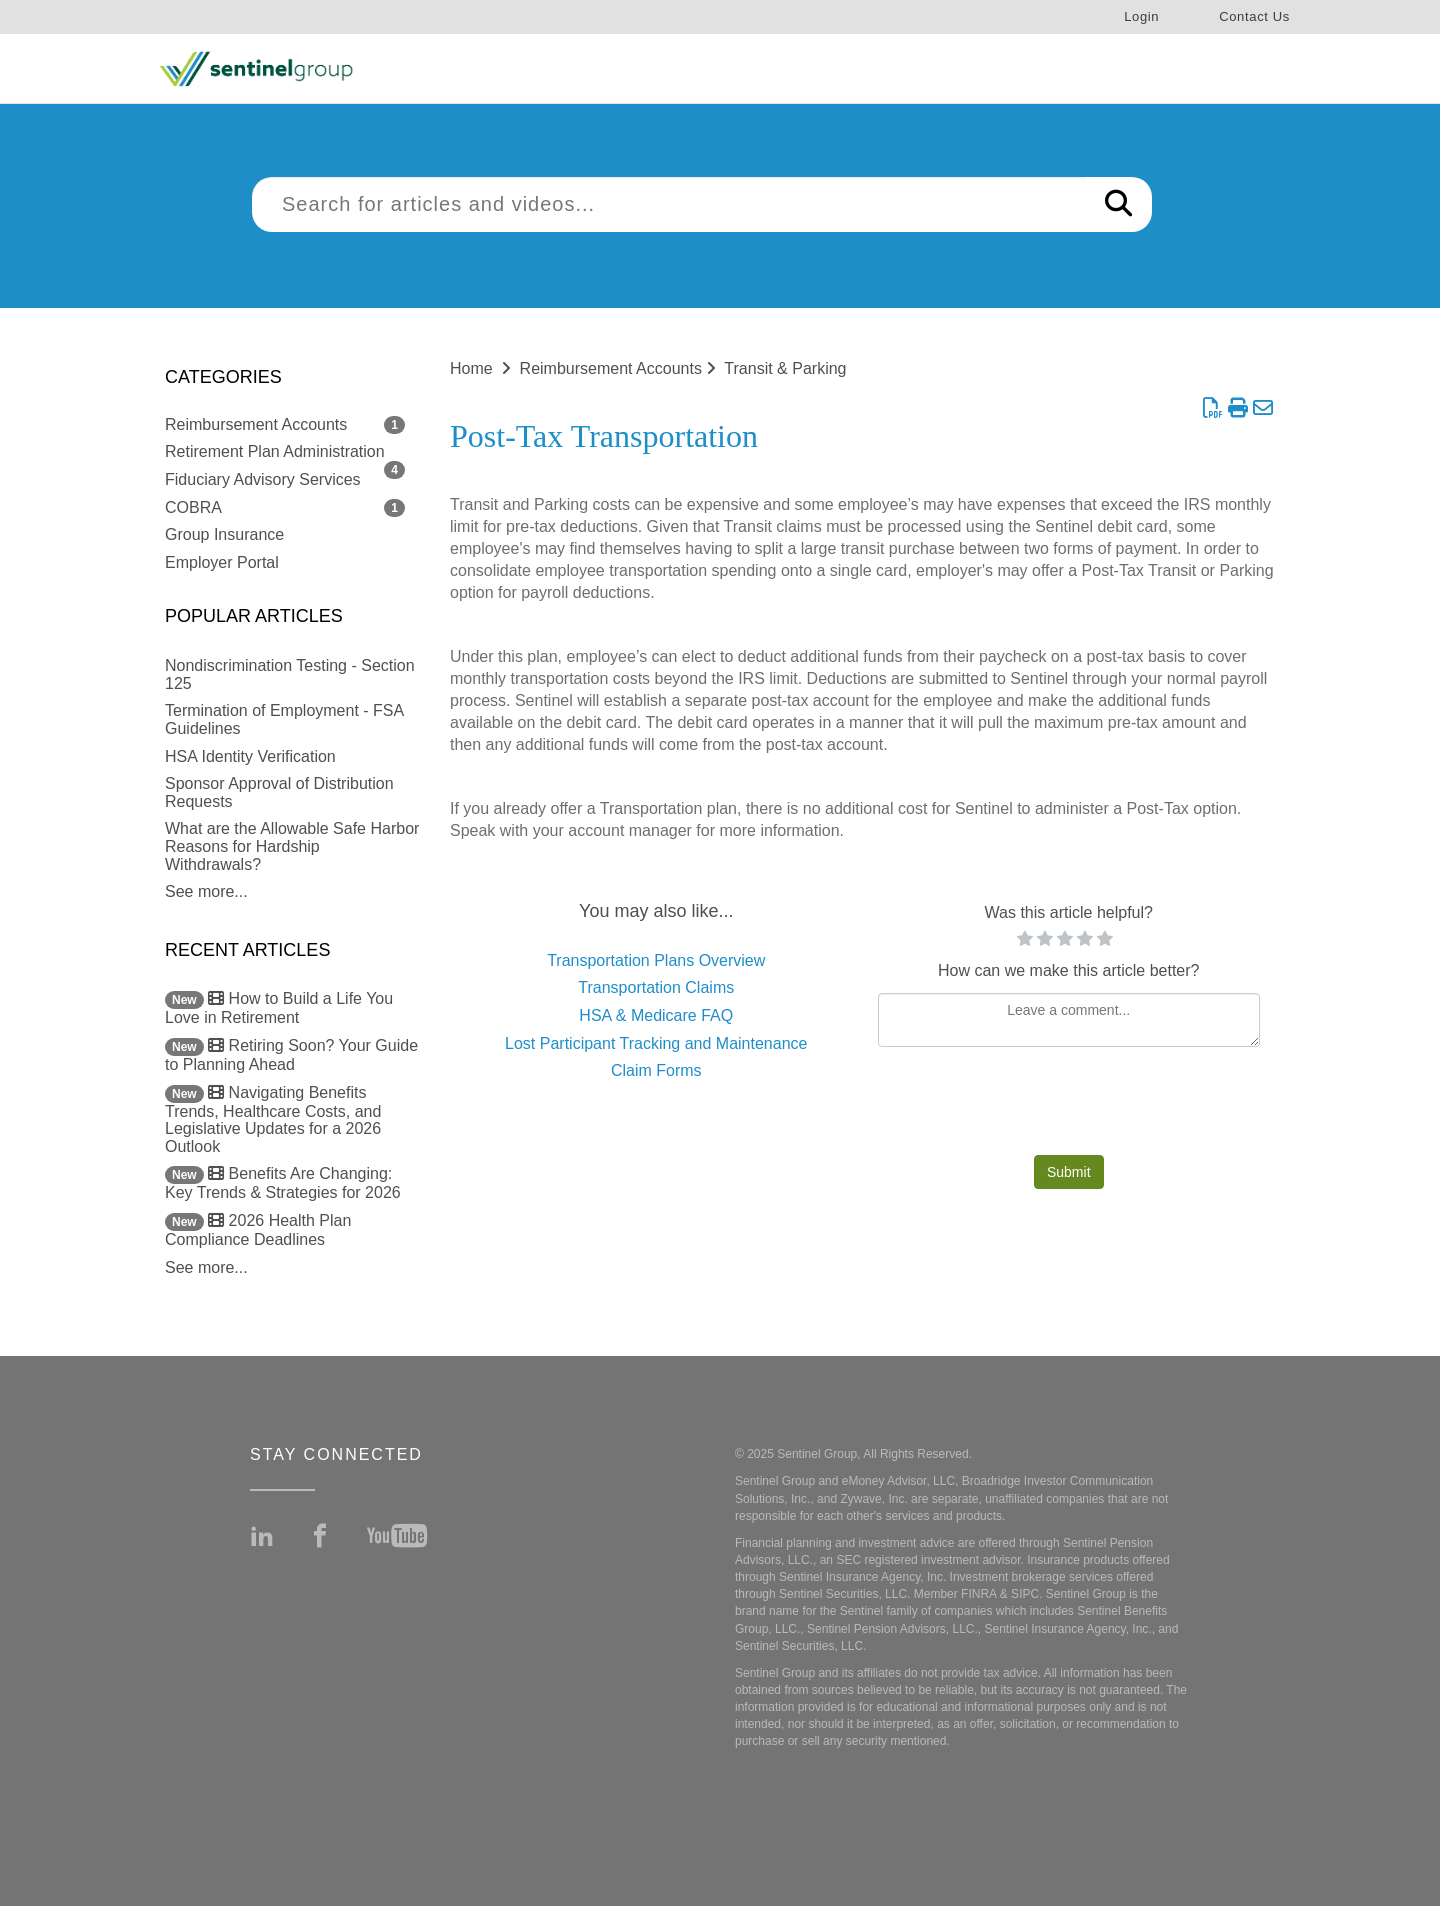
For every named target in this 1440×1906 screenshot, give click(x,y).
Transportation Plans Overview (656, 960)
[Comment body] (1069, 1020)
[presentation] (1069, 1106)
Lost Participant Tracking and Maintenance (656, 1043)
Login (1141, 16)
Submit (1069, 1172)
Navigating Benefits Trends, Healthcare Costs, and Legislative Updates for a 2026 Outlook (273, 1119)
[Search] (1118, 204)
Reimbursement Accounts (256, 424)
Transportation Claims (656, 987)
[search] (669, 204)
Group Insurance (224, 534)
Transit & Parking (785, 368)
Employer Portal (222, 562)
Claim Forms (656, 1070)
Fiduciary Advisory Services (263, 479)
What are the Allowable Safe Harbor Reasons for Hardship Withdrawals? (292, 846)
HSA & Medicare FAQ (656, 1015)
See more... (206, 891)
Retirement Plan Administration (275, 451)
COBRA (193, 507)
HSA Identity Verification (250, 756)
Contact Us (1254, 16)
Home (471, 368)
